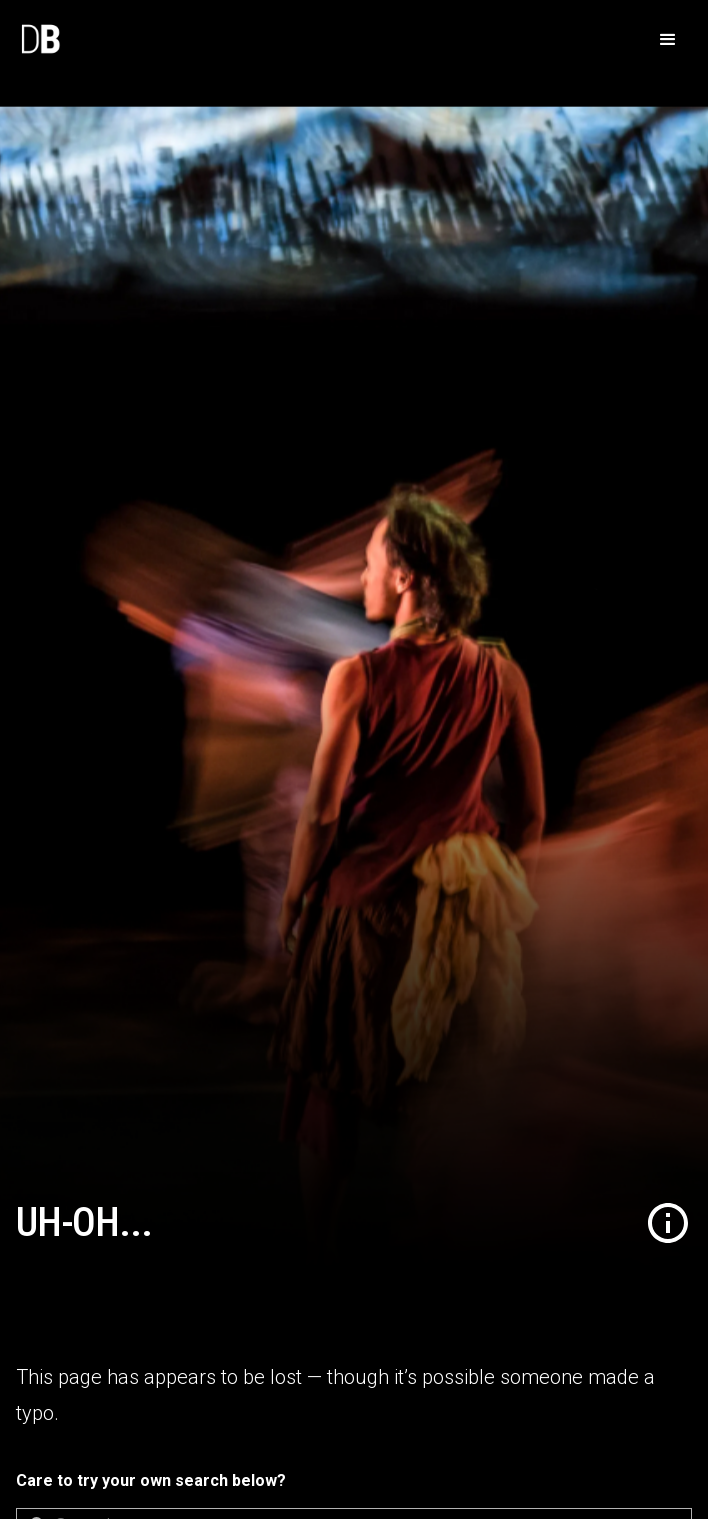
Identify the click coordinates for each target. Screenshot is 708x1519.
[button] (668, 40)
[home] (40, 40)
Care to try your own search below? (151, 1480)
